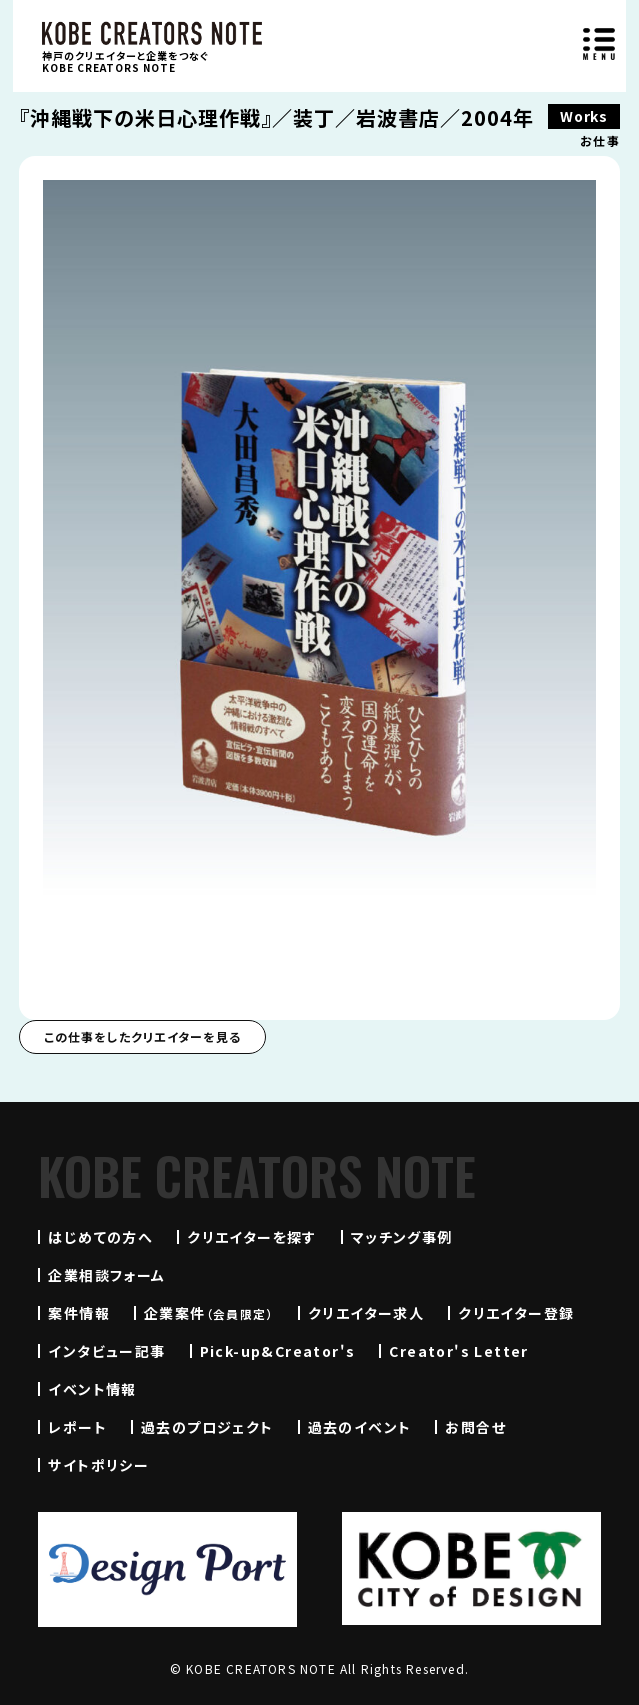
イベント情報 (92, 1389)
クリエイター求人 (366, 1313)
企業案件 (209, 1313)
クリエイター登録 (516, 1313)
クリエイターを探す (252, 1237)
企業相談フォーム (106, 1275)
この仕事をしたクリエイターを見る (142, 1036)
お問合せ (475, 1427)
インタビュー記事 (106, 1351)
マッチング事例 (402, 1237)
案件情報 (79, 1313)
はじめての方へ (100, 1237)
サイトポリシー (98, 1465)
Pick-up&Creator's (278, 1351)
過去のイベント (360, 1427)
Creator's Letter (458, 1351)
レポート (77, 1427)
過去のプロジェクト (207, 1427)
